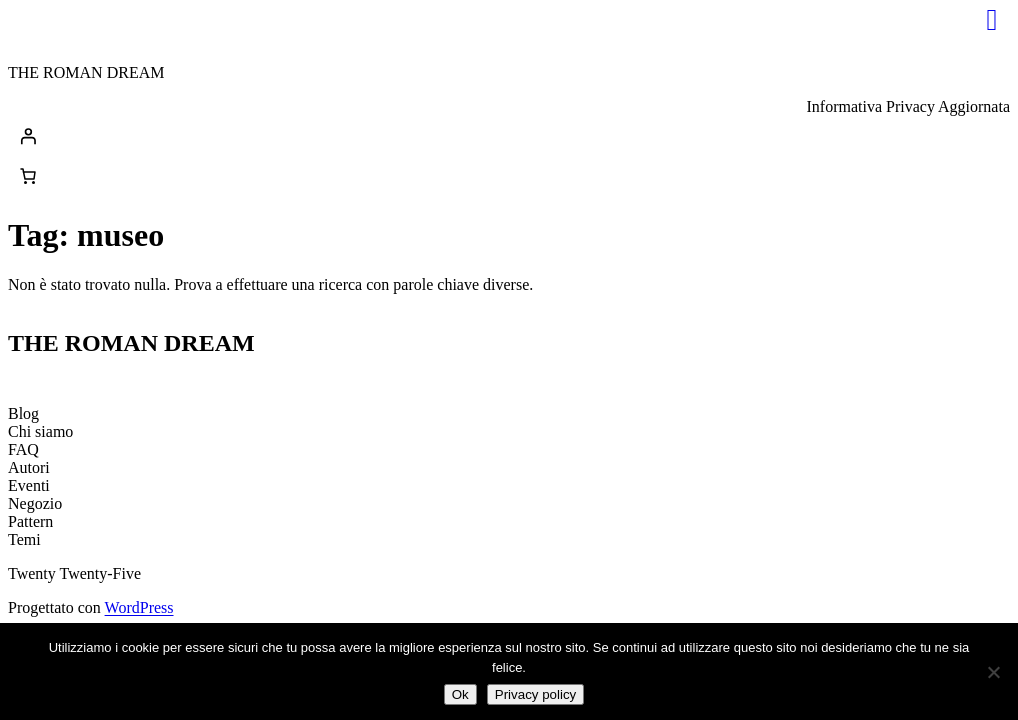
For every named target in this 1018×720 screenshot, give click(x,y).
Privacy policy (535, 694)
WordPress (139, 607)
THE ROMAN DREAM (86, 72)
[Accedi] (509, 136)
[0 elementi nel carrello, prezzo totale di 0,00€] (28, 176)
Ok (460, 694)
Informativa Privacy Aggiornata (909, 106)
